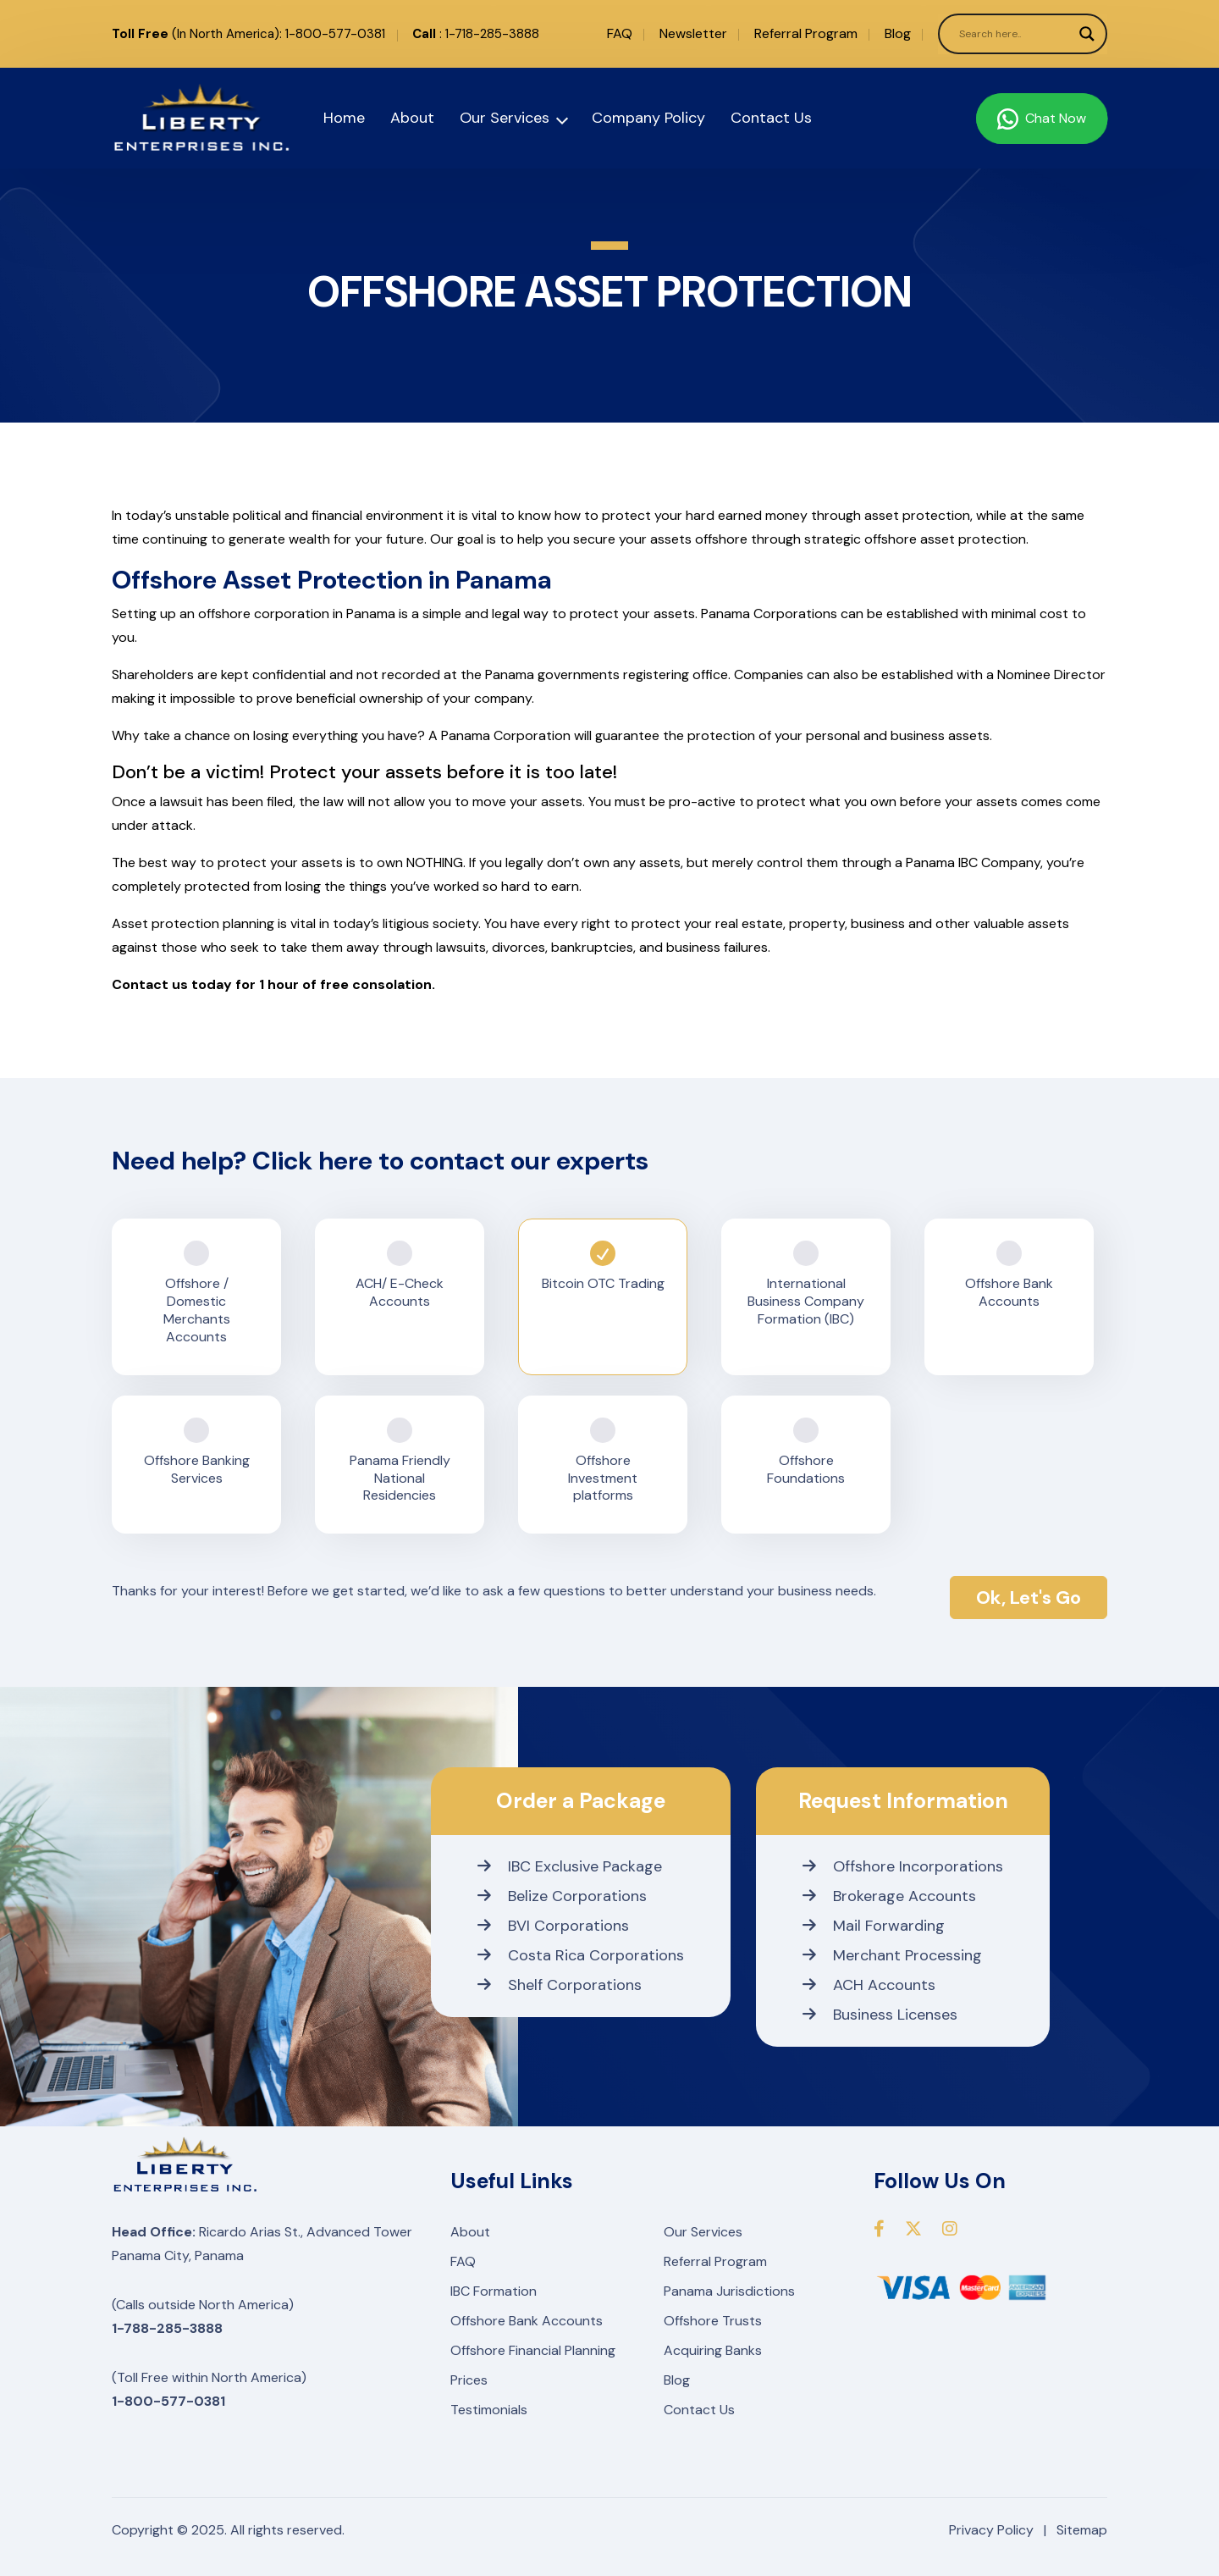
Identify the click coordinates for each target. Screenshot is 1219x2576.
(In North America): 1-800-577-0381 (248, 33)
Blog (898, 33)
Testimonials (488, 2409)
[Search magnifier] (1087, 34)
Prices (469, 2380)
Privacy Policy (991, 2530)
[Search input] (1015, 34)
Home (344, 118)
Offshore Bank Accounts (526, 2321)
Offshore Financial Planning (532, 2350)
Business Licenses (880, 2014)
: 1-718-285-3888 (475, 33)
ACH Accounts (869, 1985)
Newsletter (693, 33)
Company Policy (648, 118)
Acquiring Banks (713, 2350)
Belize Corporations (562, 1896)
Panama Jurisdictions (729, 2291)
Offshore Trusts (713, 2321)
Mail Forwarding (874, 1925)
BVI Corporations (553, 1925)
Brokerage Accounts (889, 1896)
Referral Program (806, 33)
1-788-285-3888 (167, 2328)
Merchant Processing (892, 1955)
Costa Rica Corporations (580, 1955)
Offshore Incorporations (903, 1866)
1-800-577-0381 (168, 2401)
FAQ (619, 33)
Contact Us (771, 118)
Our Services (504, 118)
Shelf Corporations (559, 1985)
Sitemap (1081, 2530)
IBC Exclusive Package (569, 1866)
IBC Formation (493, 2291)
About (412, 118)
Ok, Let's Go (1028, 1597)
